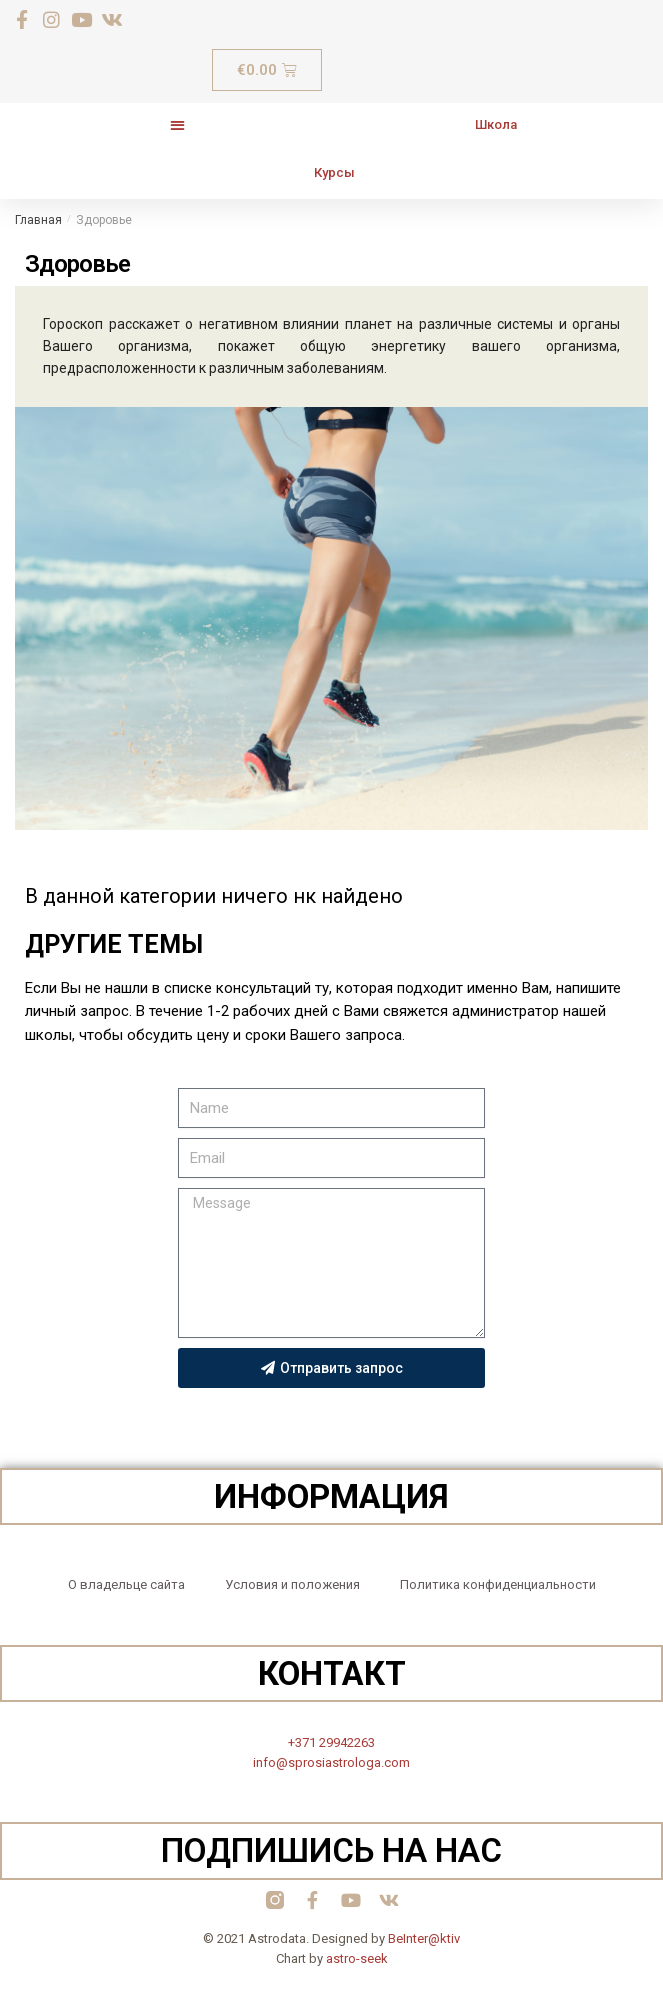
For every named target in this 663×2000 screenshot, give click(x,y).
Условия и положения (292, 1584)
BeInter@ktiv (424, 1938)
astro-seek (357, 1958)
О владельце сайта (126, 1584)
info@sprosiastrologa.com (331, 1762)
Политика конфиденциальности (498, 1584)
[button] (177, 124)
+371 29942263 (331, 1742)
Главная (38, 220)
